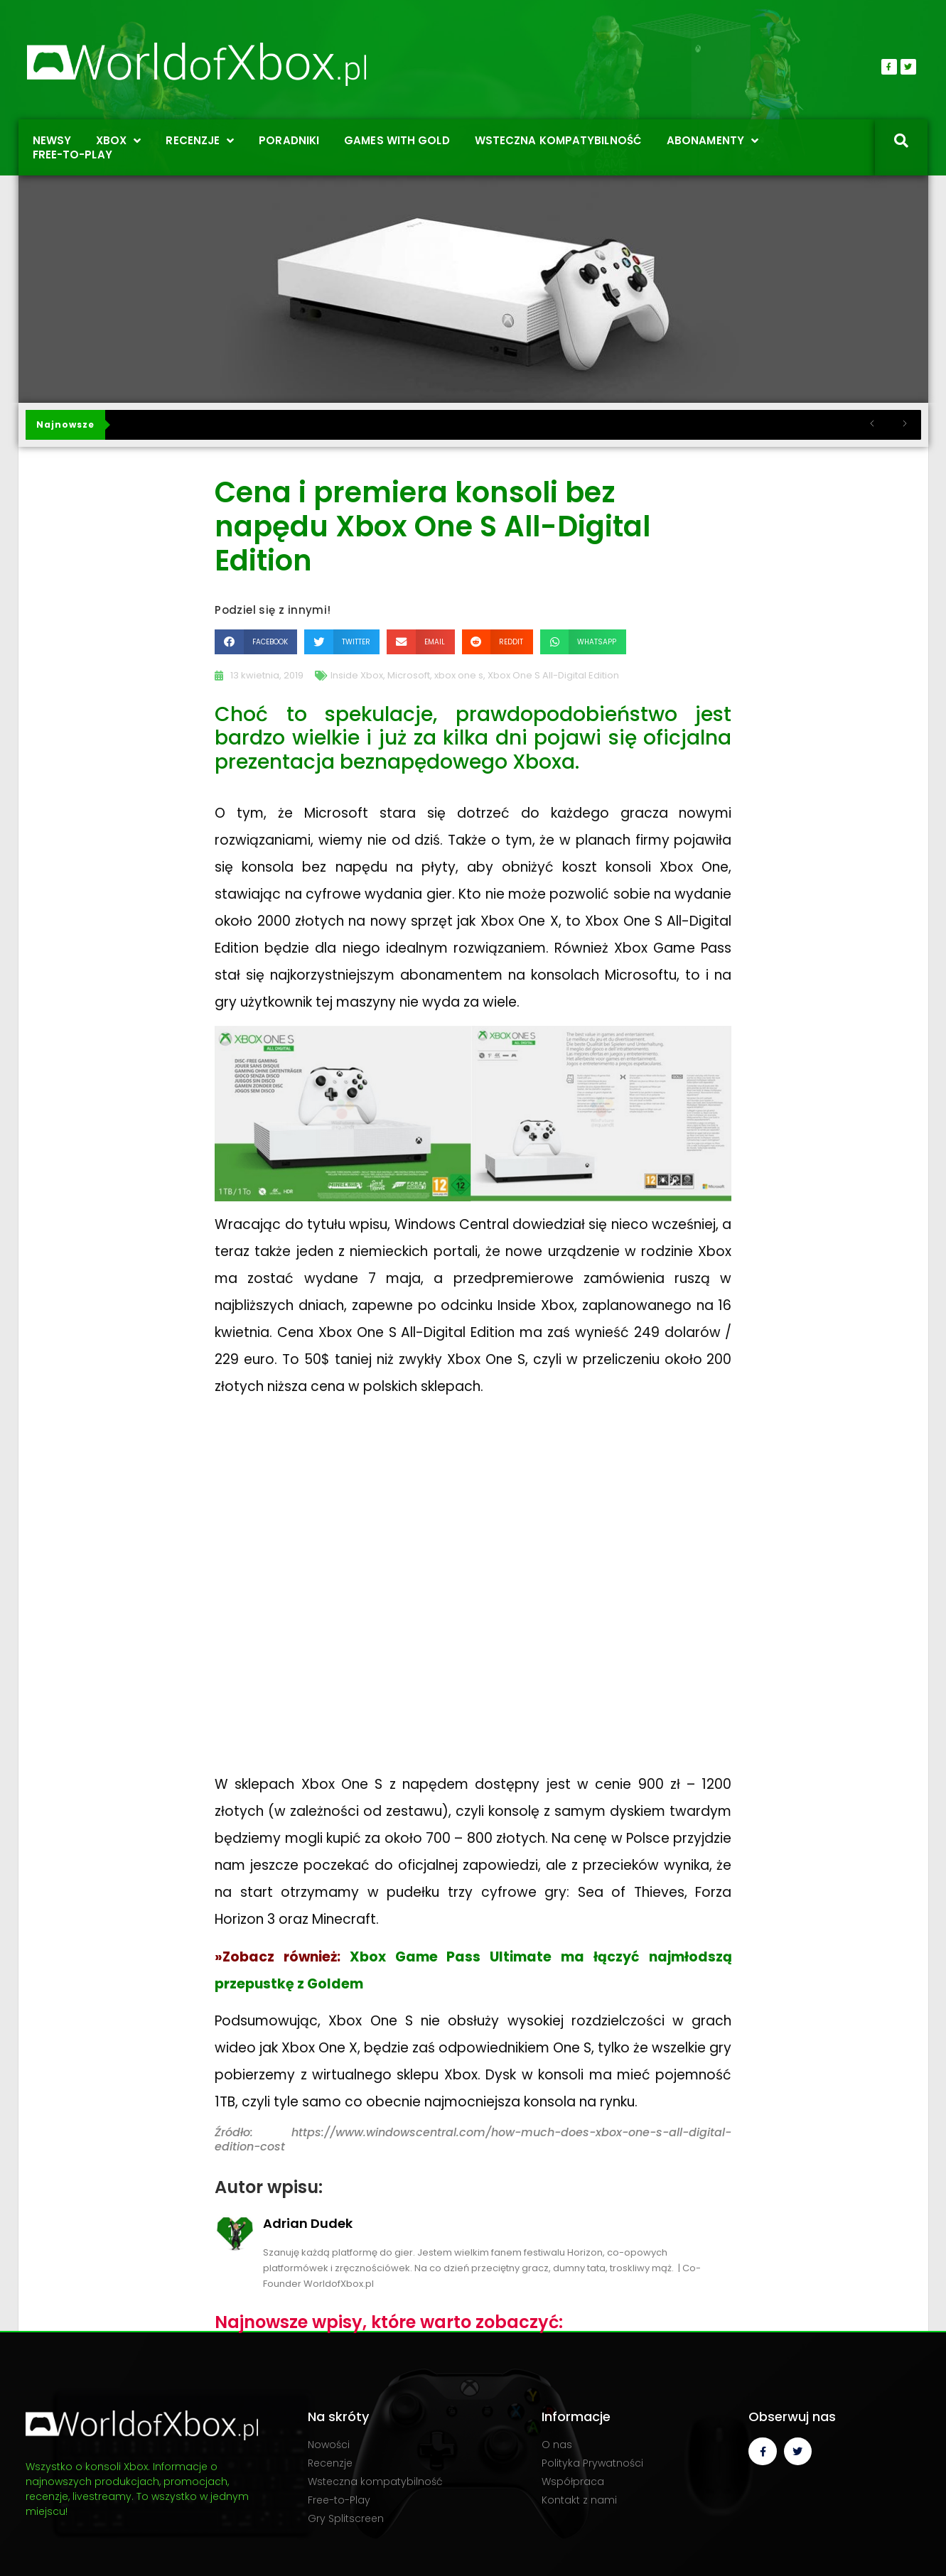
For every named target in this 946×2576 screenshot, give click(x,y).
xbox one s (458, 675)
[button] (256, 641)
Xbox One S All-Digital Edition (553, 675)
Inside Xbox (356, 675)
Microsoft (408, 675)
